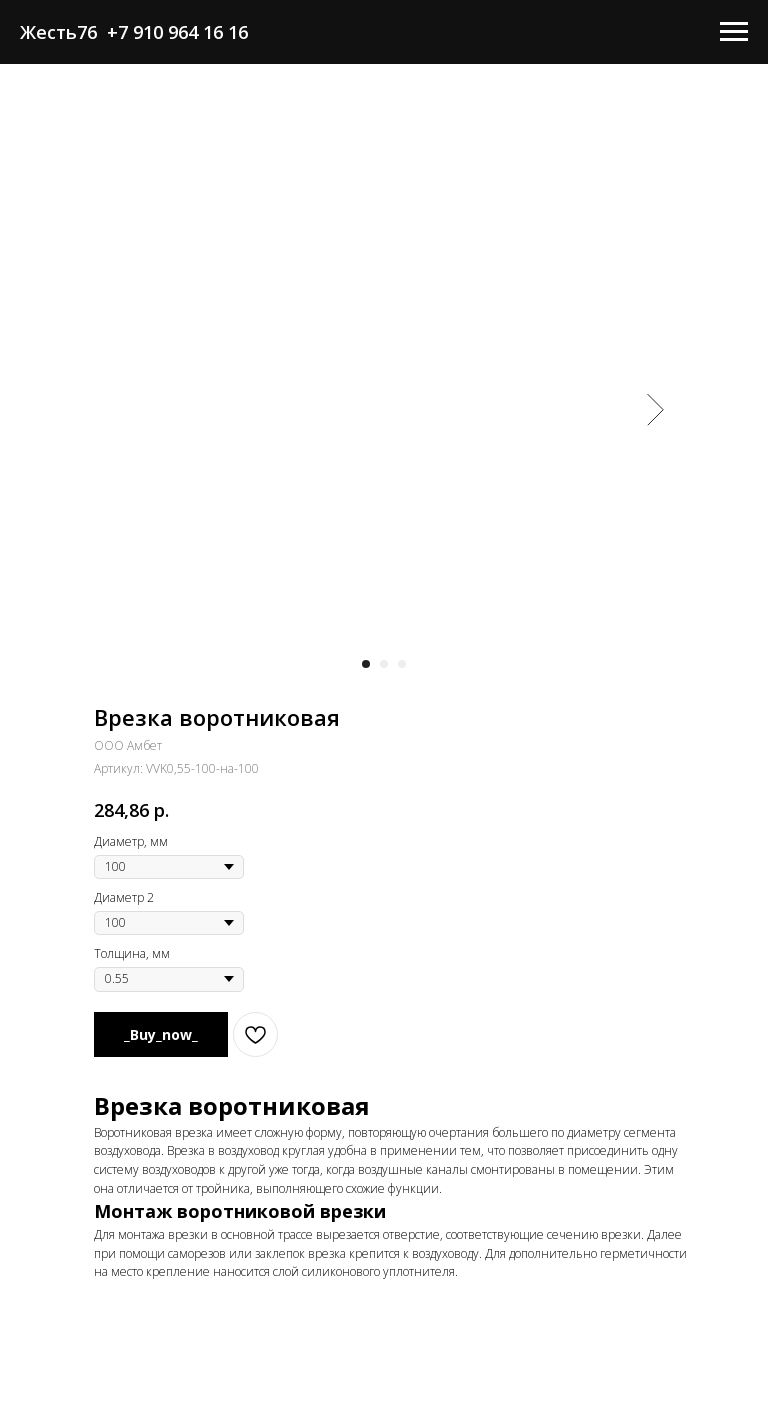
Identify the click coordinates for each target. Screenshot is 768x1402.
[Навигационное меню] (734, 32)
